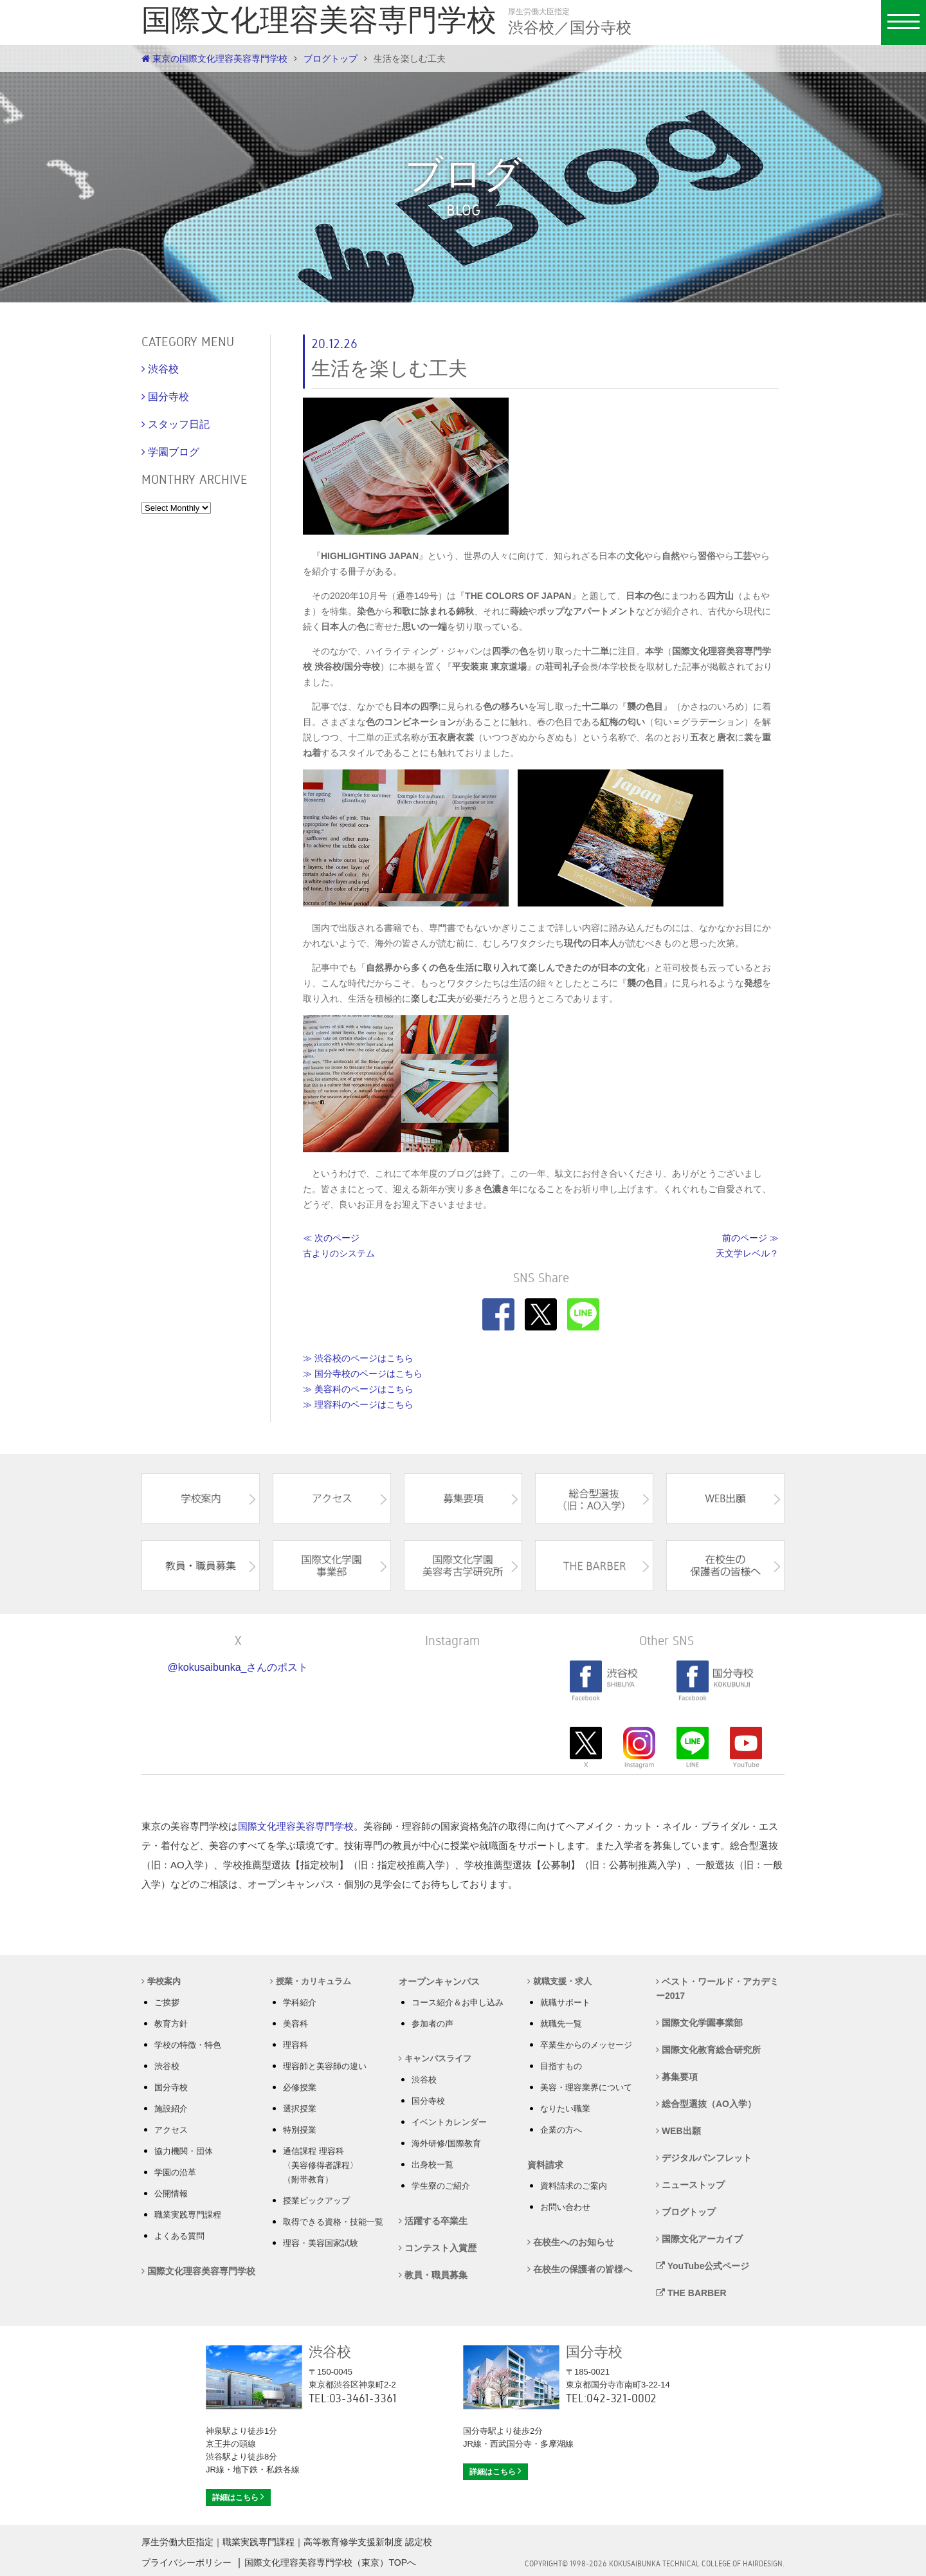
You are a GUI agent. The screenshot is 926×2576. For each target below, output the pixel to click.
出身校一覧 (432, 2164)
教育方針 (171, 2024)
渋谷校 (166, 2066)
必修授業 (299, 2087)
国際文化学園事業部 (699, 2023)
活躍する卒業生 (433, 2221)
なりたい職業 (565, 2108)
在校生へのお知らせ (570, 2242)
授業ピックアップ (316, 2200)
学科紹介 (299, 2002)
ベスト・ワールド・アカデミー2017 (717, 1988)
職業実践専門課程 (187, 2215)
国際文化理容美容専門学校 (296, 1826)
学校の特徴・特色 (187, 2045)
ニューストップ (690, 2185)
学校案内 (161, 1981)
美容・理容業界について (586, 2087)
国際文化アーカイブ (699, 2239)
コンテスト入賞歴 (438, 2248)
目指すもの (561, 2066)
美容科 (295, 2024)
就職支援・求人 (559, 1981)
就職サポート (565, 2002)
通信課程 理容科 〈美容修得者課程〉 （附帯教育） (320, 2165)
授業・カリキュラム (310, 1981)
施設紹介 (171, 2108)
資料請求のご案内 (573, 2186)
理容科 (295, 2045)
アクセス (171, 2130)
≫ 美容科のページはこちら (358, 1389)
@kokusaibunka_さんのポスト (238, 1667)
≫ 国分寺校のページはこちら (362, 1373)
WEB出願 (678, 2131)
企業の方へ (561, 2130)
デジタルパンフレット (704, 2158)
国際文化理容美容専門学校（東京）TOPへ (330, 2562)
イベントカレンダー (449, 2122)
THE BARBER (691, 2293)
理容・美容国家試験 (320, 2243)
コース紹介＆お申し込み (458, 2002)
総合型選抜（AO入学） (706, 2104)
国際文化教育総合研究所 (708, 2050)
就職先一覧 (561, 2024)
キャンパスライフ (435, 2058)
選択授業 (299, 2108)
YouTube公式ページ (702, 2266)
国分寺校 (171, 2087)
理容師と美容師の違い (325, 2066)
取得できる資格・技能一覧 (333, 2222)
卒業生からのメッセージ (586, 2045)
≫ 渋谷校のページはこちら (358, 1358)
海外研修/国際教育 (446, 2143)
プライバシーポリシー (186, 2562)
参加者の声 (432, 2024)
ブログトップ (331, 58)
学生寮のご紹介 (441, 2186)
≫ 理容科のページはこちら (358, 1404)
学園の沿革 (175, 2172)
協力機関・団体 (183, 2151)
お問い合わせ (565, 2207)
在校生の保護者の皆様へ (579, 2269)
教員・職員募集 (433, 2275)
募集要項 (677, 2077)
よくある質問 (179, 2236)
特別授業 (299, 2130)
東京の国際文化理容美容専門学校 (214, 58)
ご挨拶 (166, 2002)
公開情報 (171, 2193)
